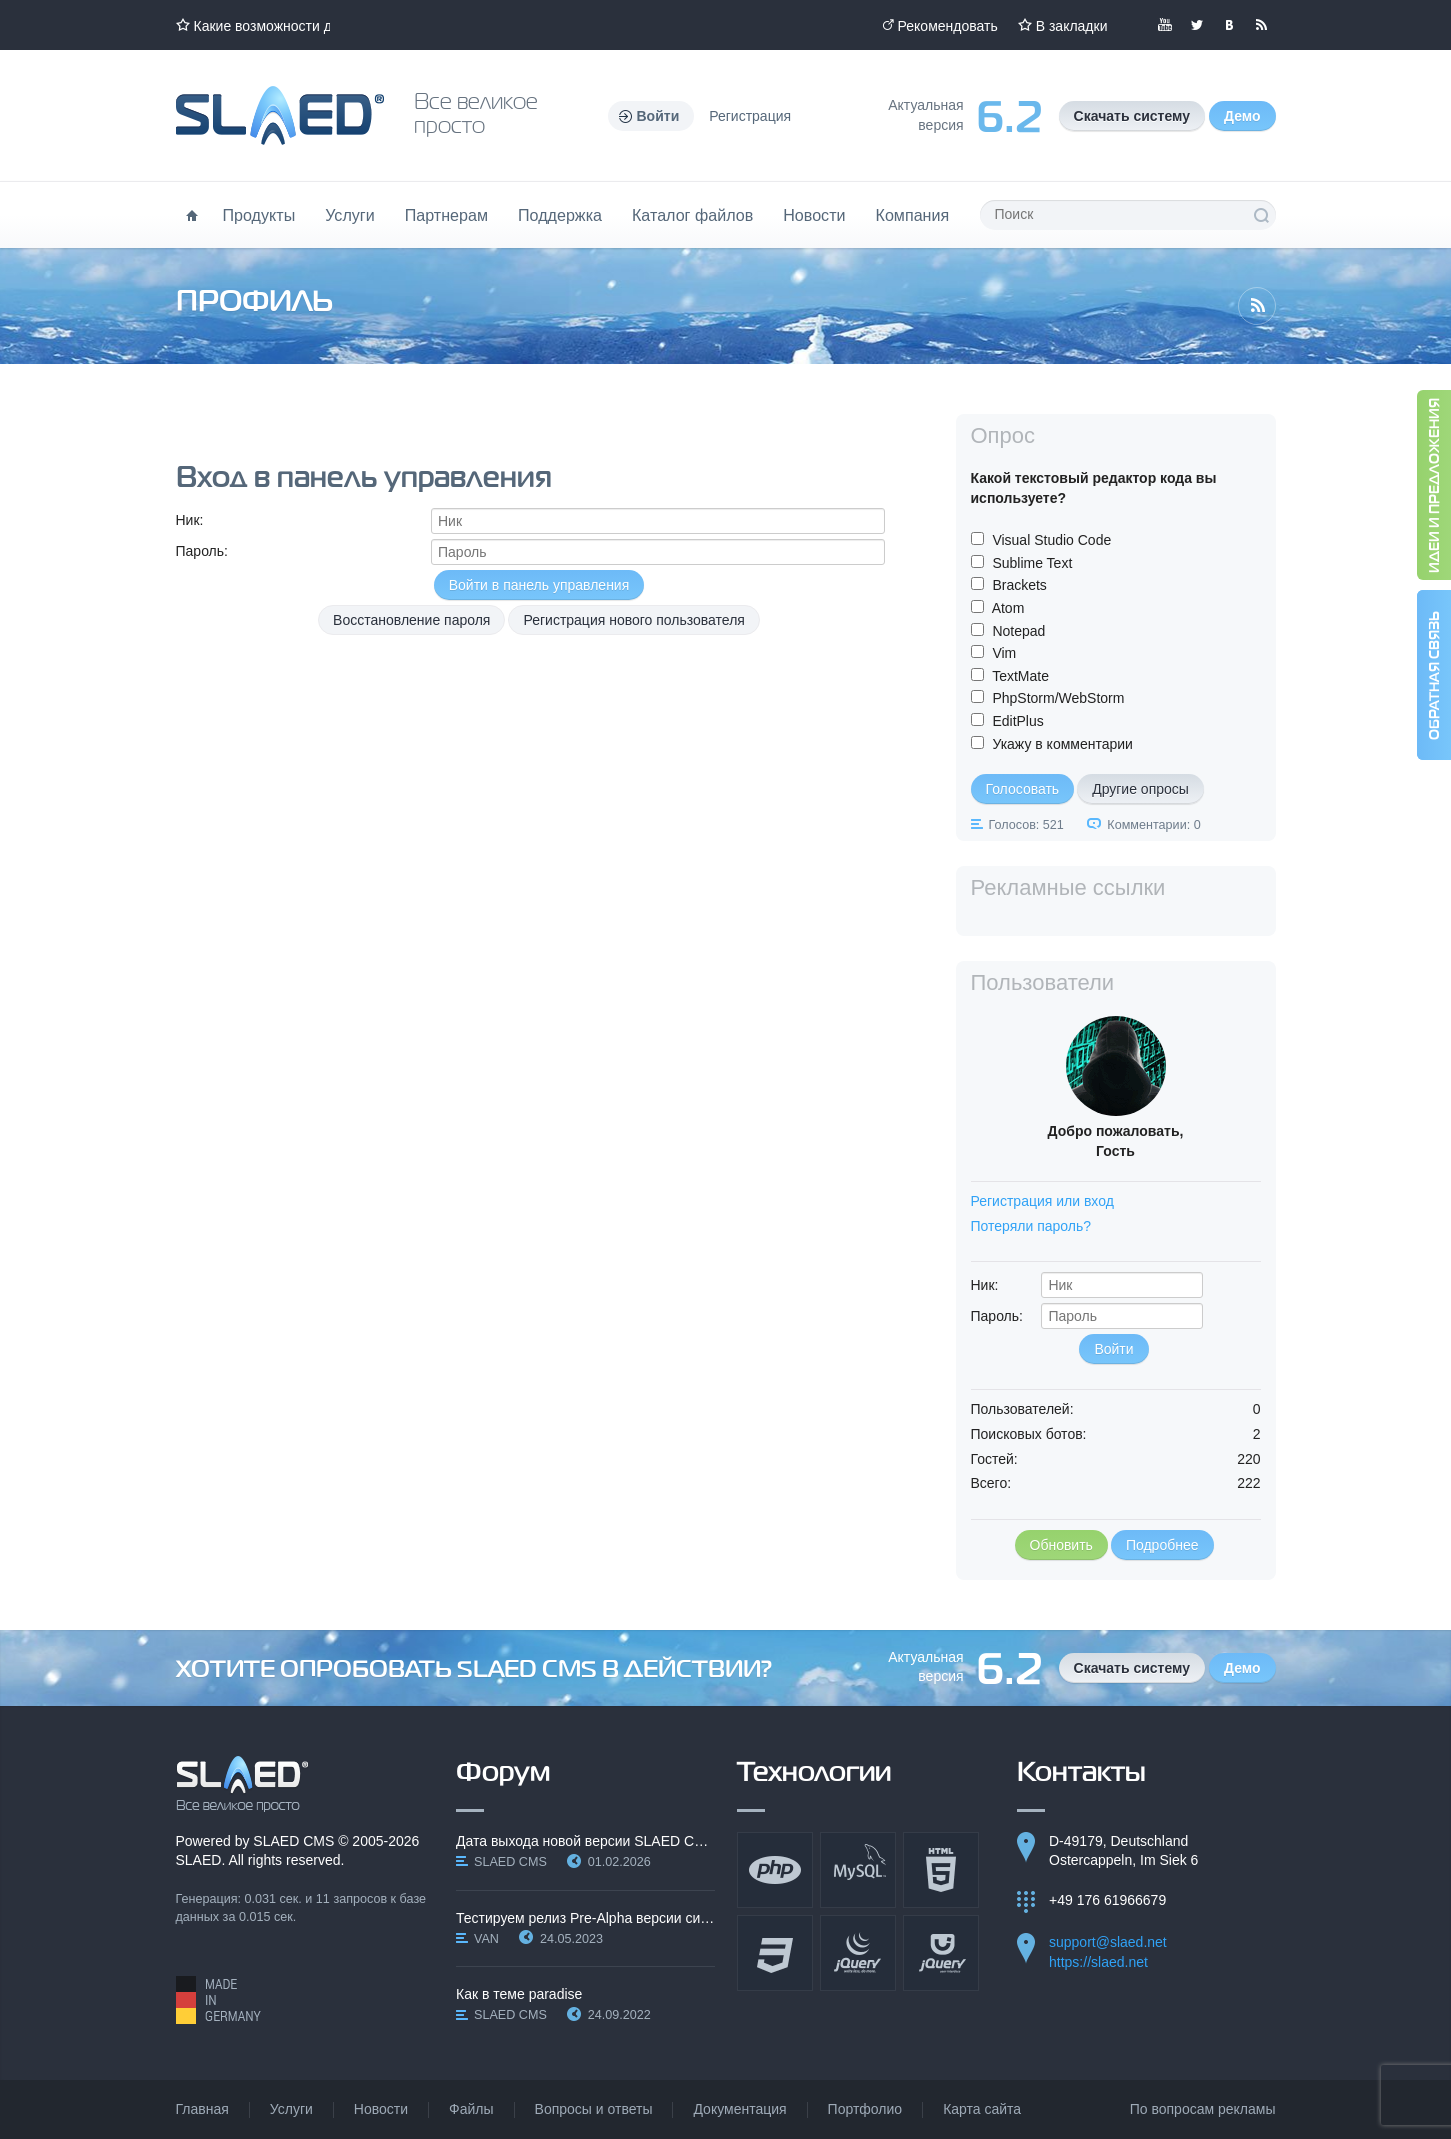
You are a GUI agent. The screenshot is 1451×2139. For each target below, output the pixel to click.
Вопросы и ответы (594, 2109)
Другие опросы (1140, 789)
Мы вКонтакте (1229, 25)
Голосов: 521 (1026, 825)
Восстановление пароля (411, 620)
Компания (913, 215)
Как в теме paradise (519, 1994)
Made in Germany (218, 2000)
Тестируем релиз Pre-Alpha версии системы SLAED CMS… (585, 1918)
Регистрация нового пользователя (633, 620)
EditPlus (1017, 721)
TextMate (1020, 676)
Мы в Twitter (1197, 25)
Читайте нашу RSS (1261, 25)
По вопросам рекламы (1203, 2109)
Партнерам (446, 215)
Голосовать (1023, 789)
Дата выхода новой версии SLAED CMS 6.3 (585, 1841)
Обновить (1061, 1545)
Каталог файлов (692, 215)
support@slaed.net (1108, 1942)
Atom (1008, 608)
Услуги (350, 215)
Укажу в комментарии (1062, 744)
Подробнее (1162, 1545)
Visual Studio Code (1051, 540)
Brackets (1019, 585)
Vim (1004, 653)
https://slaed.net (1098, 1962)
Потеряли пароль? (1031, 1226)
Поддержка (560, 215)
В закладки (1072, 26)
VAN (486, 1939)
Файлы (471, 2109)
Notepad (1018, 631)
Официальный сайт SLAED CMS (280, 115)
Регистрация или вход (1042, 1201)
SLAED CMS (293, 1841)
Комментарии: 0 (1153, 825)
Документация (739, 2109)
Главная (202, 2109)
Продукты (259, 215)
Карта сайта (982, 2109)
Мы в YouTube (1165, 25)
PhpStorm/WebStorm (1058, 698)
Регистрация (750, 116)
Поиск (1261, 215)
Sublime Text (1032, 563)
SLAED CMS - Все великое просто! (242, 1784)
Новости (814, 215)
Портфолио (865, 2109)
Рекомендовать (948, 26)
